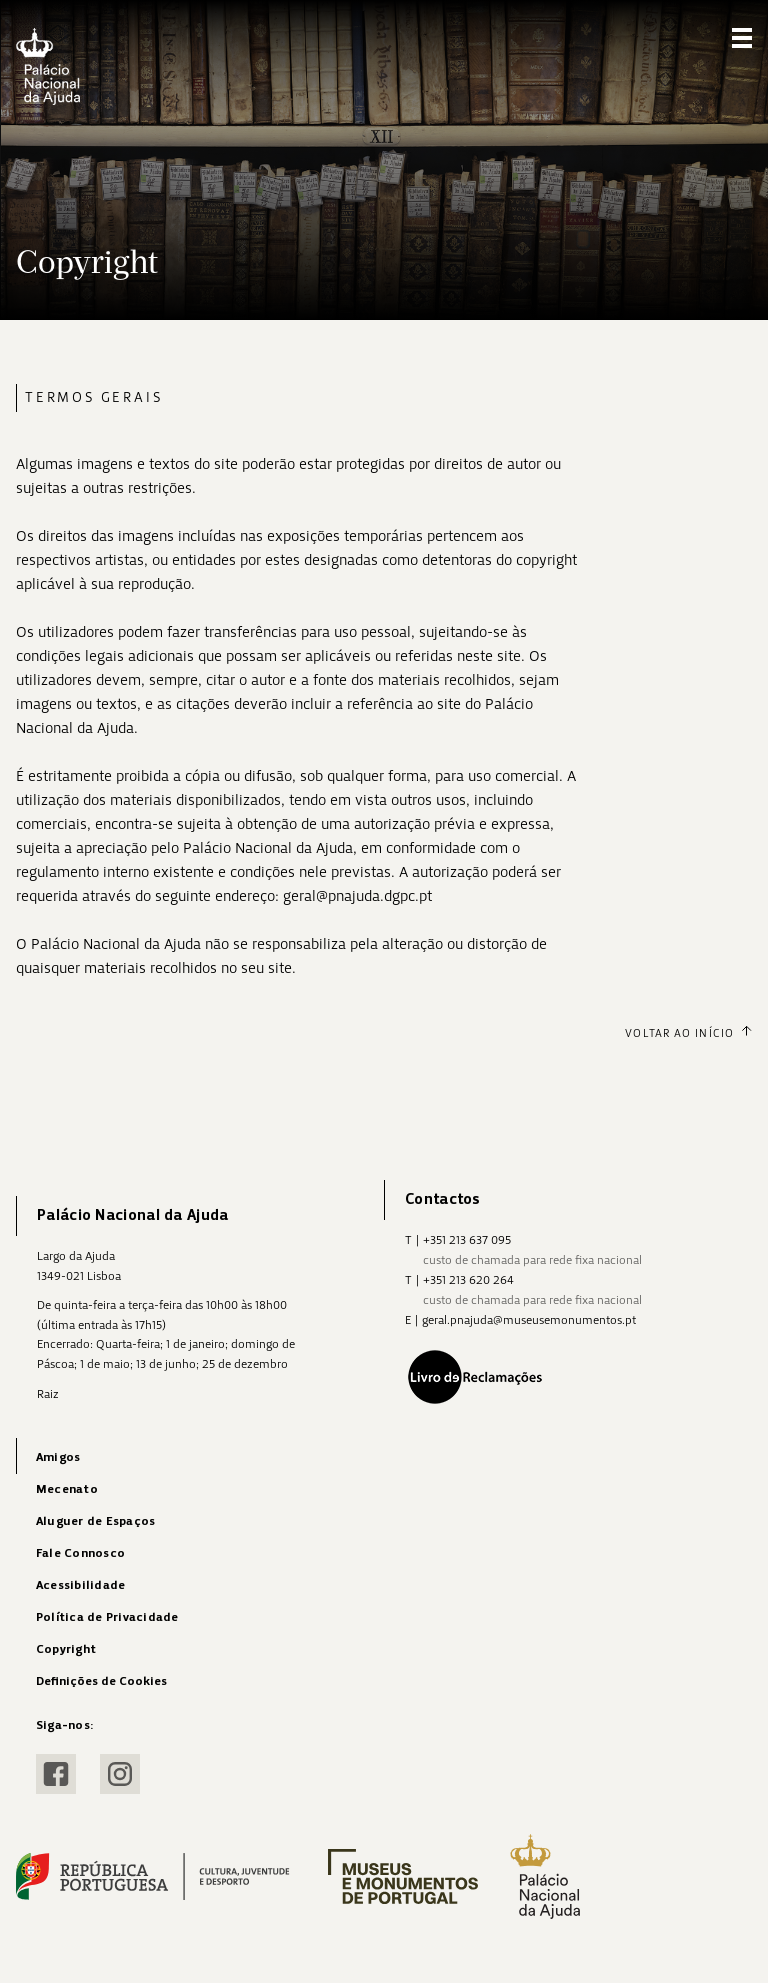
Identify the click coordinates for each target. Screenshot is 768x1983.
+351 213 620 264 (468, 1280)
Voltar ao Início (688, 1033)
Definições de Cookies (101, 1681)
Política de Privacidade (107, 1617)
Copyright (66, 1649)
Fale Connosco (80, 1553)
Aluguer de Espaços (95, 1521)
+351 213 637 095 (467, 1240)
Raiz (48, 1394)
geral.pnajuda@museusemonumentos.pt (529, 1320)
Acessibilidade (80, 1585)
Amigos (58, 1457)
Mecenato (67, 1489)
